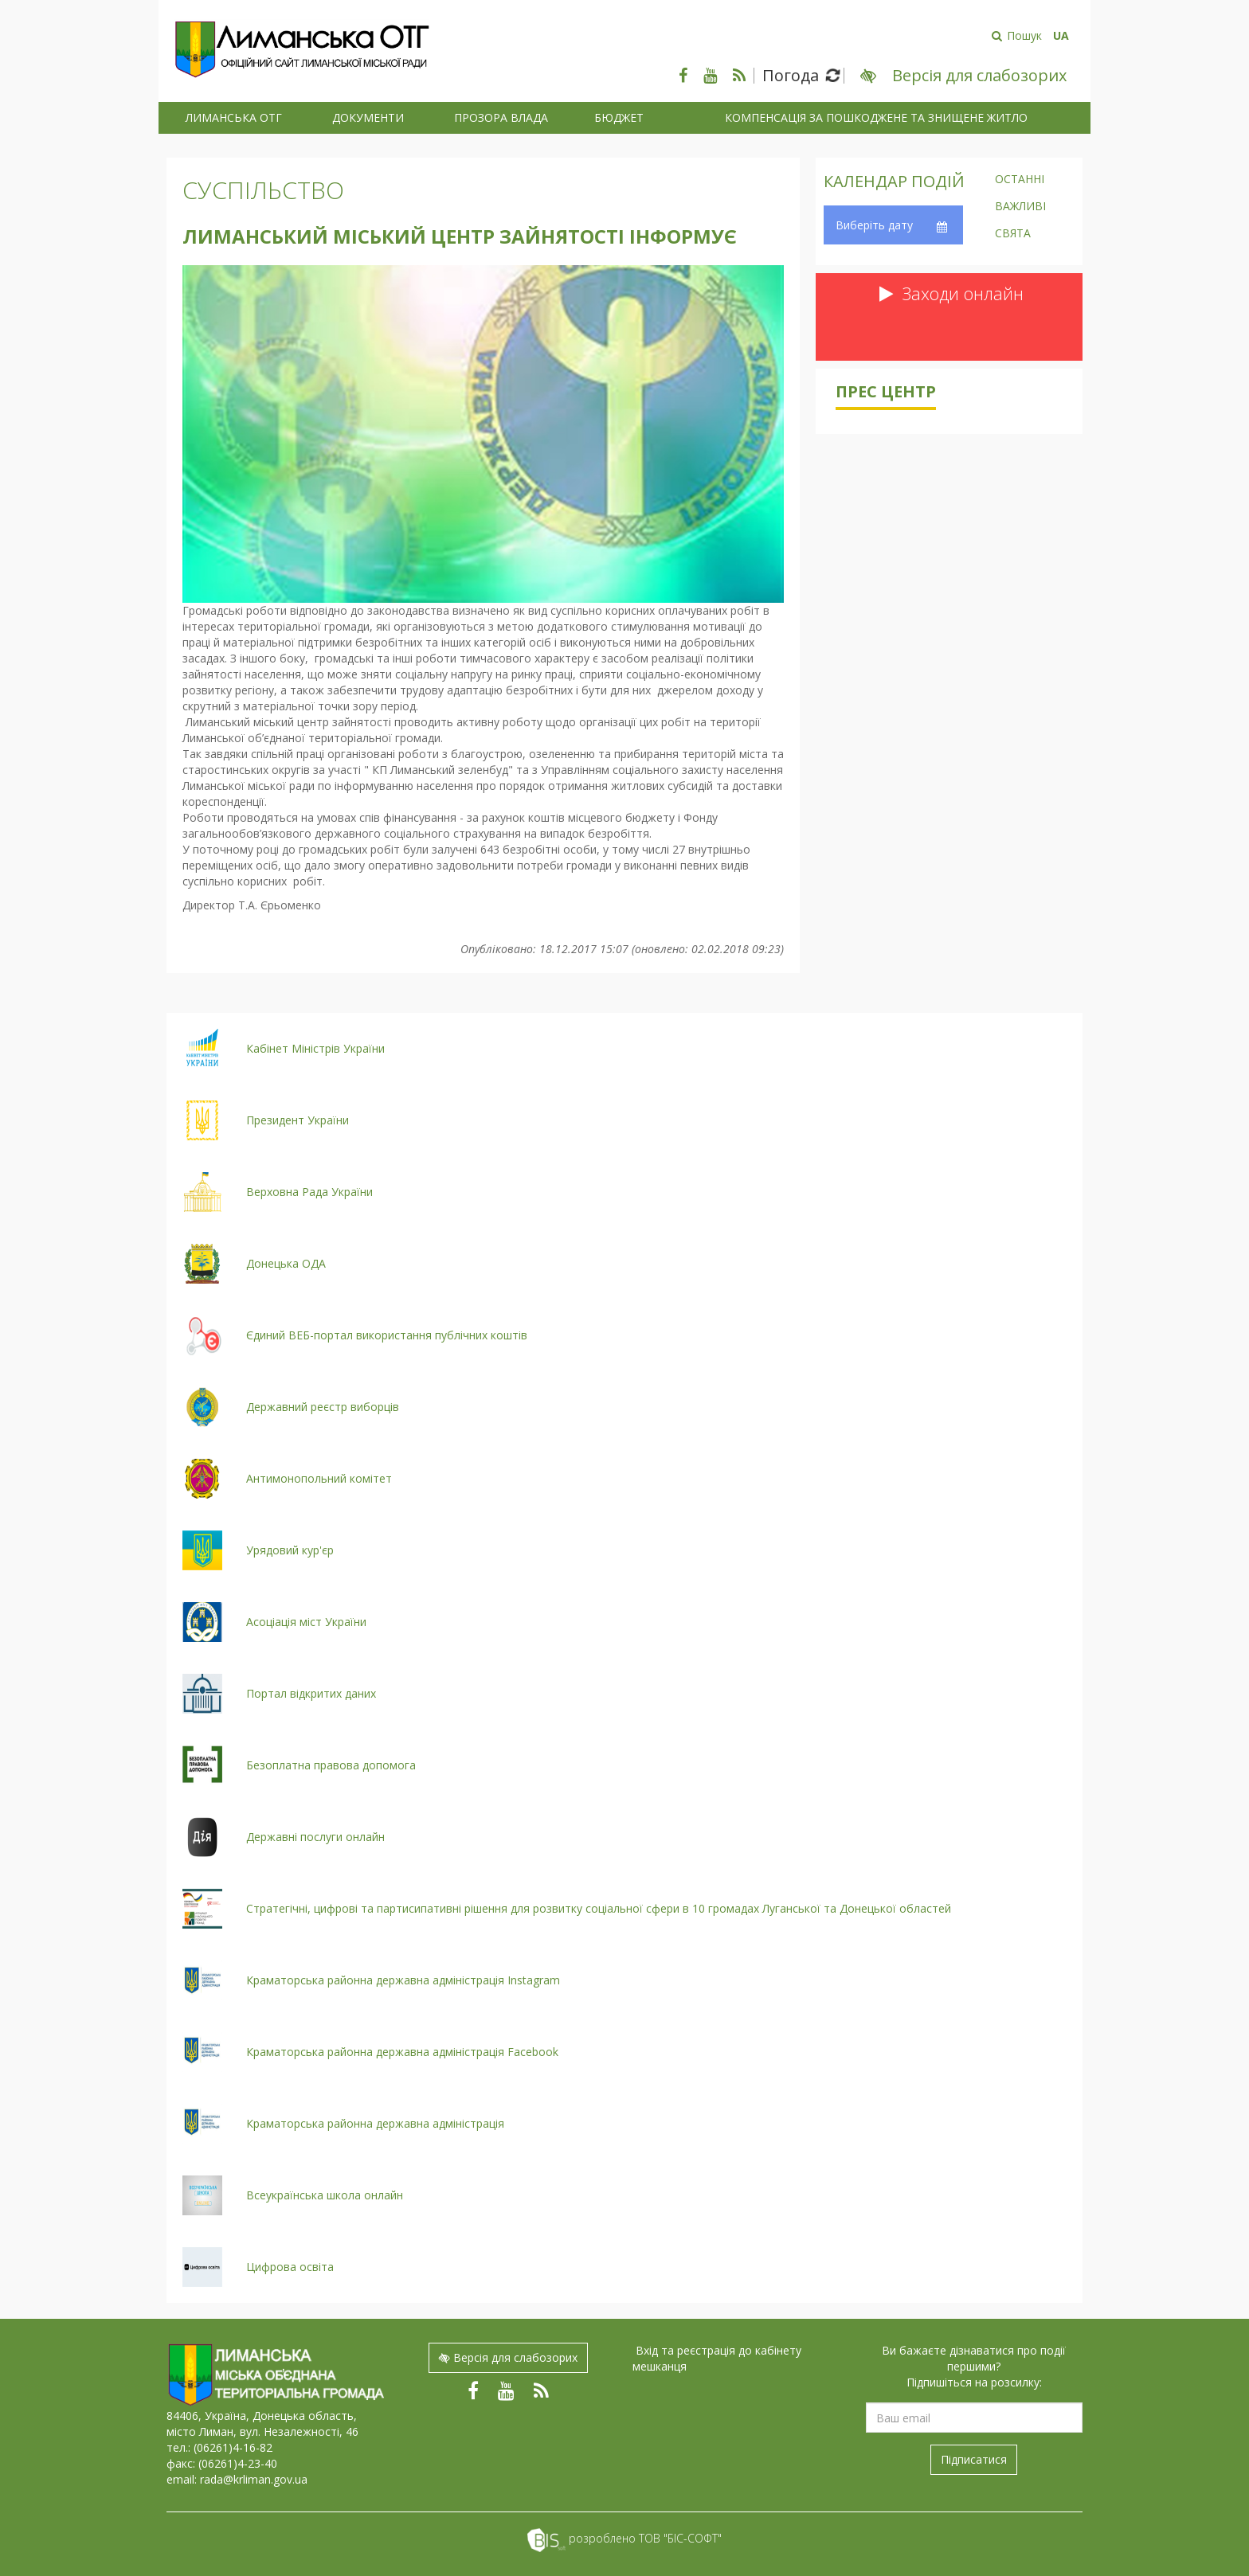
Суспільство (263, 190)
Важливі (1020, 207)
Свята (1013, 234)
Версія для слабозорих (508, 2357)
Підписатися (974, 2459)
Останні (1019, 180)
